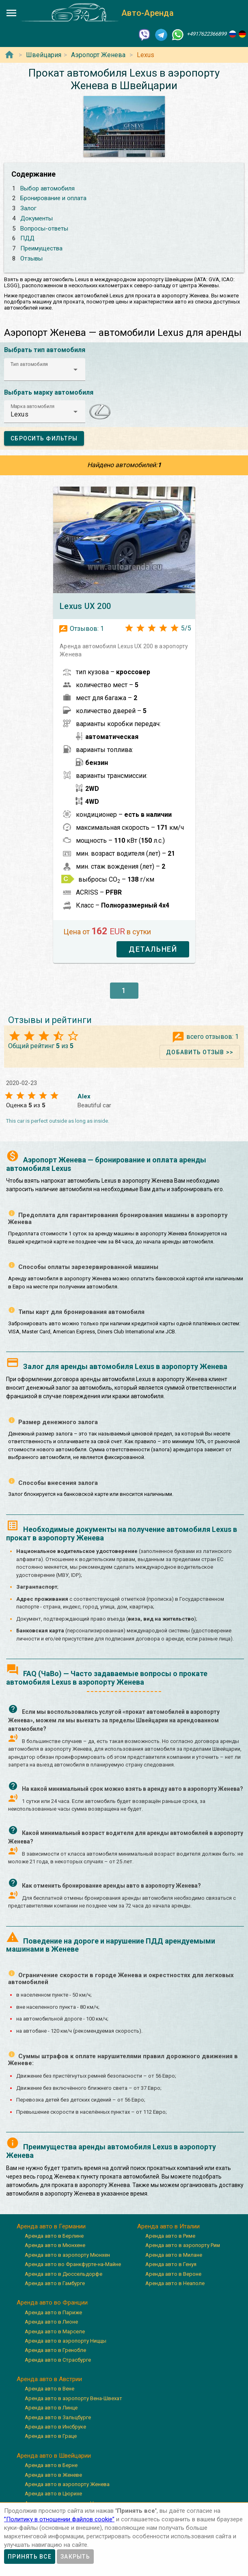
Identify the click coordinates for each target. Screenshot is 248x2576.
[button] (44, 369)
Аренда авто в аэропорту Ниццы (65, 2341)
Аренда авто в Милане (173, 2255)
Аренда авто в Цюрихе (53, 2494)
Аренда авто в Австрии (49, 2379)
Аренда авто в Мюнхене (55, 2245)
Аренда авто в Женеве (53, 2475)
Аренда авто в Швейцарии (54, 2455)
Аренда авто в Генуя (170, 2264)
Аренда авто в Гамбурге (55, 2283)
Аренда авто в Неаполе (175, 2283)
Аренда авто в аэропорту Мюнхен (67, 2255)
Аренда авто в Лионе (51, 2322)
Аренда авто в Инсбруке (55, 2427)
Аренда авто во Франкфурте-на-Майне (73, 2264)
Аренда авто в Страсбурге (58, 2360)
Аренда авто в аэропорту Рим (182, 2245)
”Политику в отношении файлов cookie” (59, 2519)
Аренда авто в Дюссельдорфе (63, 2274)
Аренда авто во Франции (52, 2302)
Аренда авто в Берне (51, 2465)
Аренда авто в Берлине (54, 2236)
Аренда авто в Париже (53, 2312)
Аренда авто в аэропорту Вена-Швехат (73, 2398)
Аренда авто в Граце (51, 2436)
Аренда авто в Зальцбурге (58, 2417)
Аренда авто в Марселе (55, 2331)
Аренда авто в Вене (49, 2389)
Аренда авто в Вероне (173, 2274)
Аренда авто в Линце (51, 2408)
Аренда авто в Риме (170, 2236)
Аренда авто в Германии (51, 2226)
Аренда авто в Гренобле (55, 2350)
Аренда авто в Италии (168, 2226)
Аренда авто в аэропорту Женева (67, 2484)
